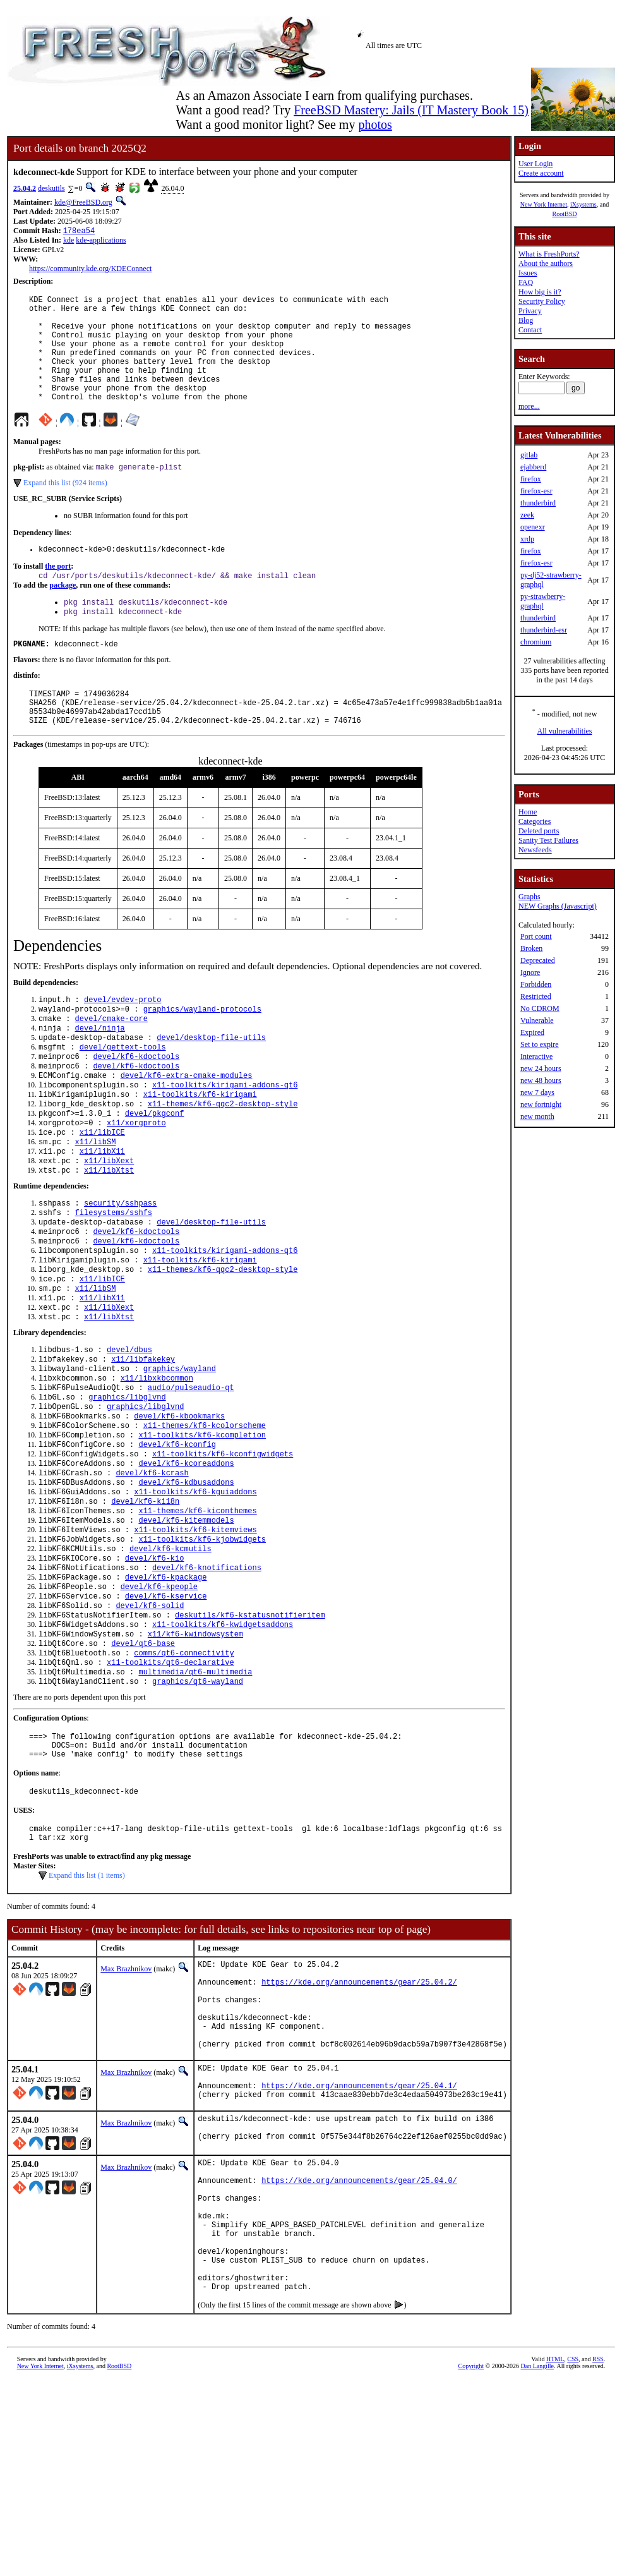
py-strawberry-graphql (542, 601)
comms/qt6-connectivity (184, 1775)
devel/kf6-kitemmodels (186, 1624)
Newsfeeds (535, 849)
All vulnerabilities (564, 731)
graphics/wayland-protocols (202, 1051)
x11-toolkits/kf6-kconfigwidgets (222, 1549)
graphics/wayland (179, 1453)
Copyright (471, 2561)
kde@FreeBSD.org (83, 202)
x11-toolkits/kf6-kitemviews (195, 1635)
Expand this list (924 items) (65, 508)
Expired (532, 1032)
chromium (535, 642)
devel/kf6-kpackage (166, 1689)
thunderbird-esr (543, 630)
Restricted (535, 996)
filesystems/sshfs (113, 1279)
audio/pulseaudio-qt (191, 1474)
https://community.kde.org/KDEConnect (90, 269)
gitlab (528, 454)
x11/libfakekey (143, 1442)
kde (68, 241)
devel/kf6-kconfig (176, 1538)
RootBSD (565, 213)
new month (537, 1116)
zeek (527, 515)
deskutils (51, 188)
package (62, 613)
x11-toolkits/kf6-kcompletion (202, 1528)
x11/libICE (102, 1191)
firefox (530, 479)
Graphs (529, 896)
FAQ (525, 282)
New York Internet (543, 204)
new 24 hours (540, 1068)
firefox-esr (536, 491)
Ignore (530, 972)
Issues (527, 273)
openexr (532, 527)
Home (527, 811)
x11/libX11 (102, 1212)
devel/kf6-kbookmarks (179, 1506)
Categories (534, 821)
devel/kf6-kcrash (152, 1571)
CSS (572, 2554)
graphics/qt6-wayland (197, 1807)
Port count (536, 936)
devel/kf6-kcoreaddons (186, 1560)
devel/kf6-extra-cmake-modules (187, 1127)
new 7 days (537, 1092)
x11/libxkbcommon (157, 1463)
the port (58, 593)
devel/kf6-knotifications (206, 1678)
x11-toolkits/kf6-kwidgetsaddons (222, 1743)
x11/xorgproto (136, 1180)
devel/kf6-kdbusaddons (186, 1581)
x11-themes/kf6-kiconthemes (197, 1614)
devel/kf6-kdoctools (136, 1105)
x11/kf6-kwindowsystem (195, 1753)
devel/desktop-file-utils (211, 1084)
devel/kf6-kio (154, 1667)
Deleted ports (538, 830)
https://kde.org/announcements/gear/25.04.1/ (359, 2247)
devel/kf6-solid (150, 1721)
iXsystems (583, 204)
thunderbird (538, 503)
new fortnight (540, 1104)
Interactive (536, 1056)
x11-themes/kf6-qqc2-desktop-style (223, 1159)
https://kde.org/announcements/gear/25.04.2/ (359, 2125)
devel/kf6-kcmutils (170, 1657)
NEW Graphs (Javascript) (557, 906)
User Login (535, 163)
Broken (531, 948)
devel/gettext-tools (123, 1094)
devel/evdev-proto (122, 1041)
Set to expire (539, 1044)
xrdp (527, 539)
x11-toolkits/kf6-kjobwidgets (202, 1646)
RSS (598, 2554)
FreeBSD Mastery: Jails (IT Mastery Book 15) (411, 110)
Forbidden (535, 984)
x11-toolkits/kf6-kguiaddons (195, 1592)
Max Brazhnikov (126, 2106)
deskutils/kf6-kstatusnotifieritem (250, 1732)
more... (529, 406)
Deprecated (537, 960)
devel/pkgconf (154, 1169)
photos (375, 124)
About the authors (545, 263)
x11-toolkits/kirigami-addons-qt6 (224, 1137)
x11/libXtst (109, 1234)
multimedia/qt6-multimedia (195, 1796)
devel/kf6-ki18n (145, 1603)
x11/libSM (95, 1202)
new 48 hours (540, 1080)
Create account (541, 173)
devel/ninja (100, 1073)
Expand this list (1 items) (87, 2013)
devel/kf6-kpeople (159, 1700)
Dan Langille (537, 2561)
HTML (555, 2554)
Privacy (530, 310)
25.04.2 (24, 188)
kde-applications (101, 241)
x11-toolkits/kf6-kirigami (200, 1148)
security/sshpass (120, 1268)
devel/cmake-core (111, 1062)
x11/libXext (109, 1223)
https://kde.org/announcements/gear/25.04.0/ (359, 2353)
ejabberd (533, 467)
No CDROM (539, 1008)
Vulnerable (537, 1020)
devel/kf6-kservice (166, 1710)
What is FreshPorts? (549, 254)
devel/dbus (129, 1431)
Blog (525, 320)
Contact (530, 329)
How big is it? (539, 291)
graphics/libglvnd (126, 1485)
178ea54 (79, 231)
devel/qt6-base (143, 1764)
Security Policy (541, 301)
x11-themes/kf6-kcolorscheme (204, 1517)
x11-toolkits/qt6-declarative (170, 1786)
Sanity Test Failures (548, 840)
